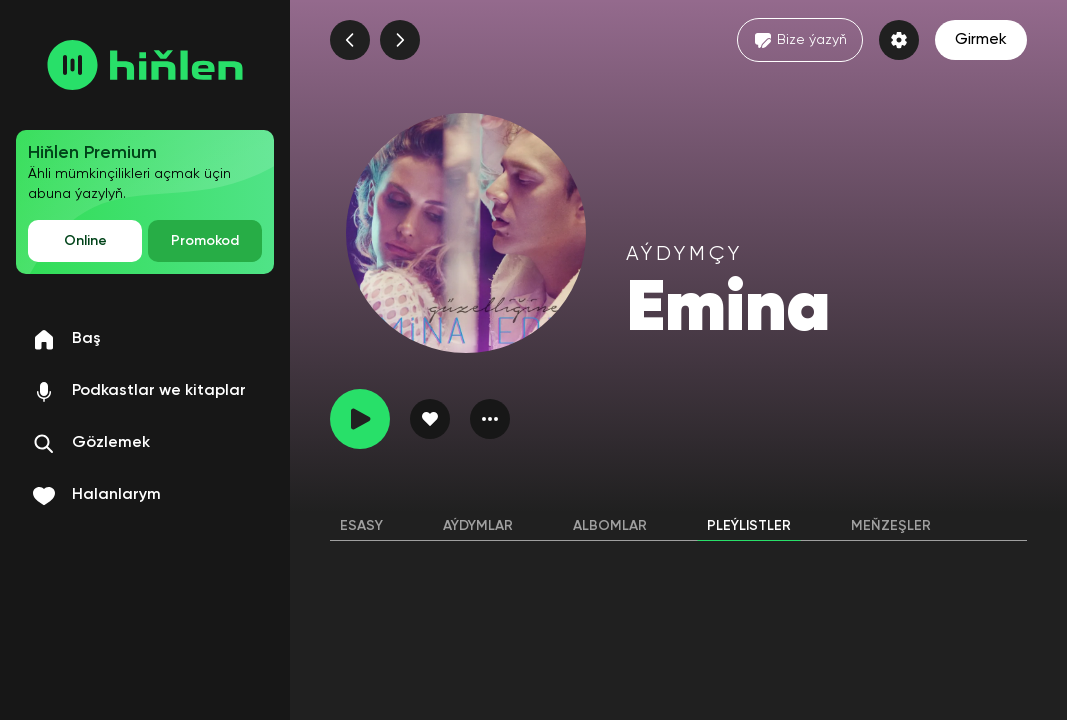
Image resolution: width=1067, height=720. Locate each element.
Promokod (205, 241)
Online (85, 241)
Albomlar (610, 526)
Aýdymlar (478, 526)
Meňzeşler (891, 526)
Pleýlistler (749, 526)
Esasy (361, 526)
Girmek (981, 40)
